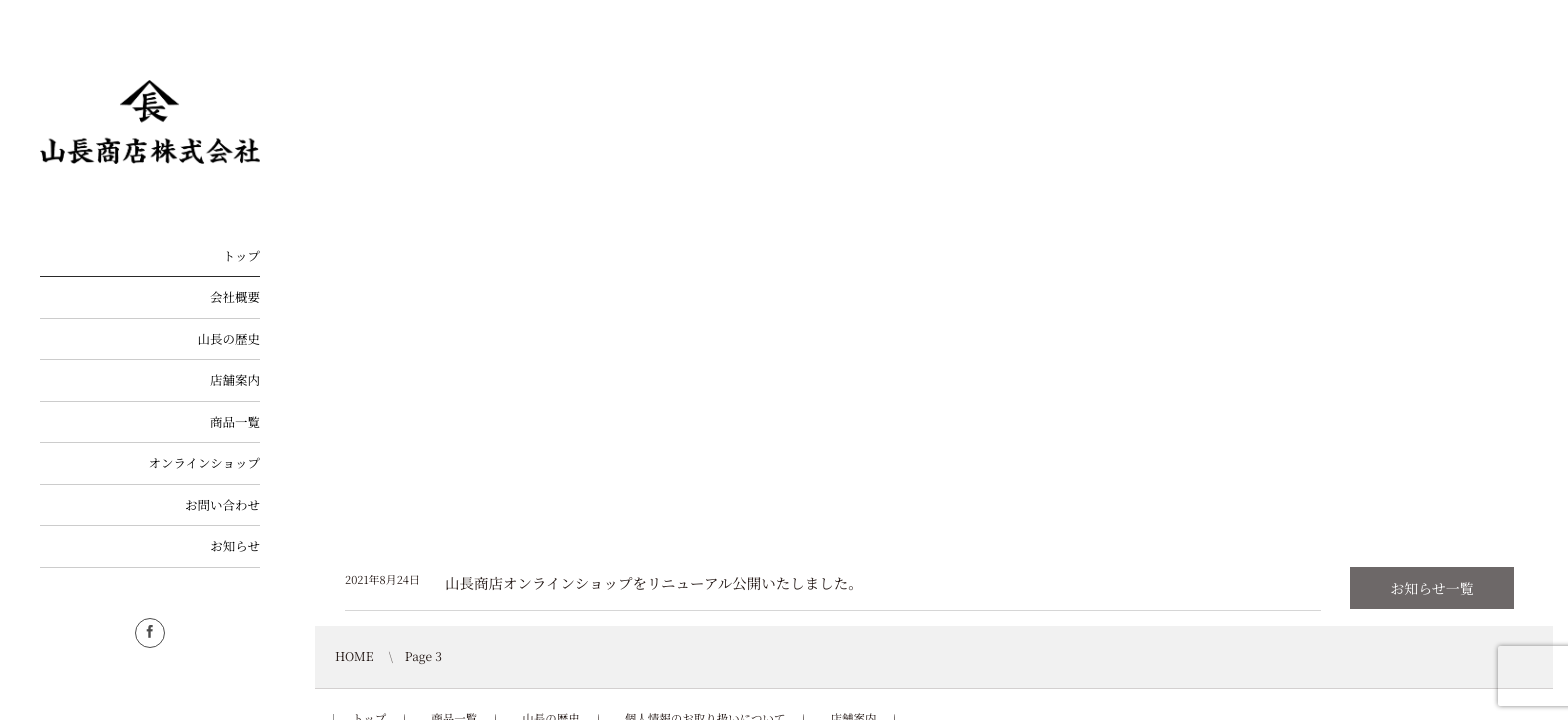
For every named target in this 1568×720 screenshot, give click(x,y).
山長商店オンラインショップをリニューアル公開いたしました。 (654, 583)
